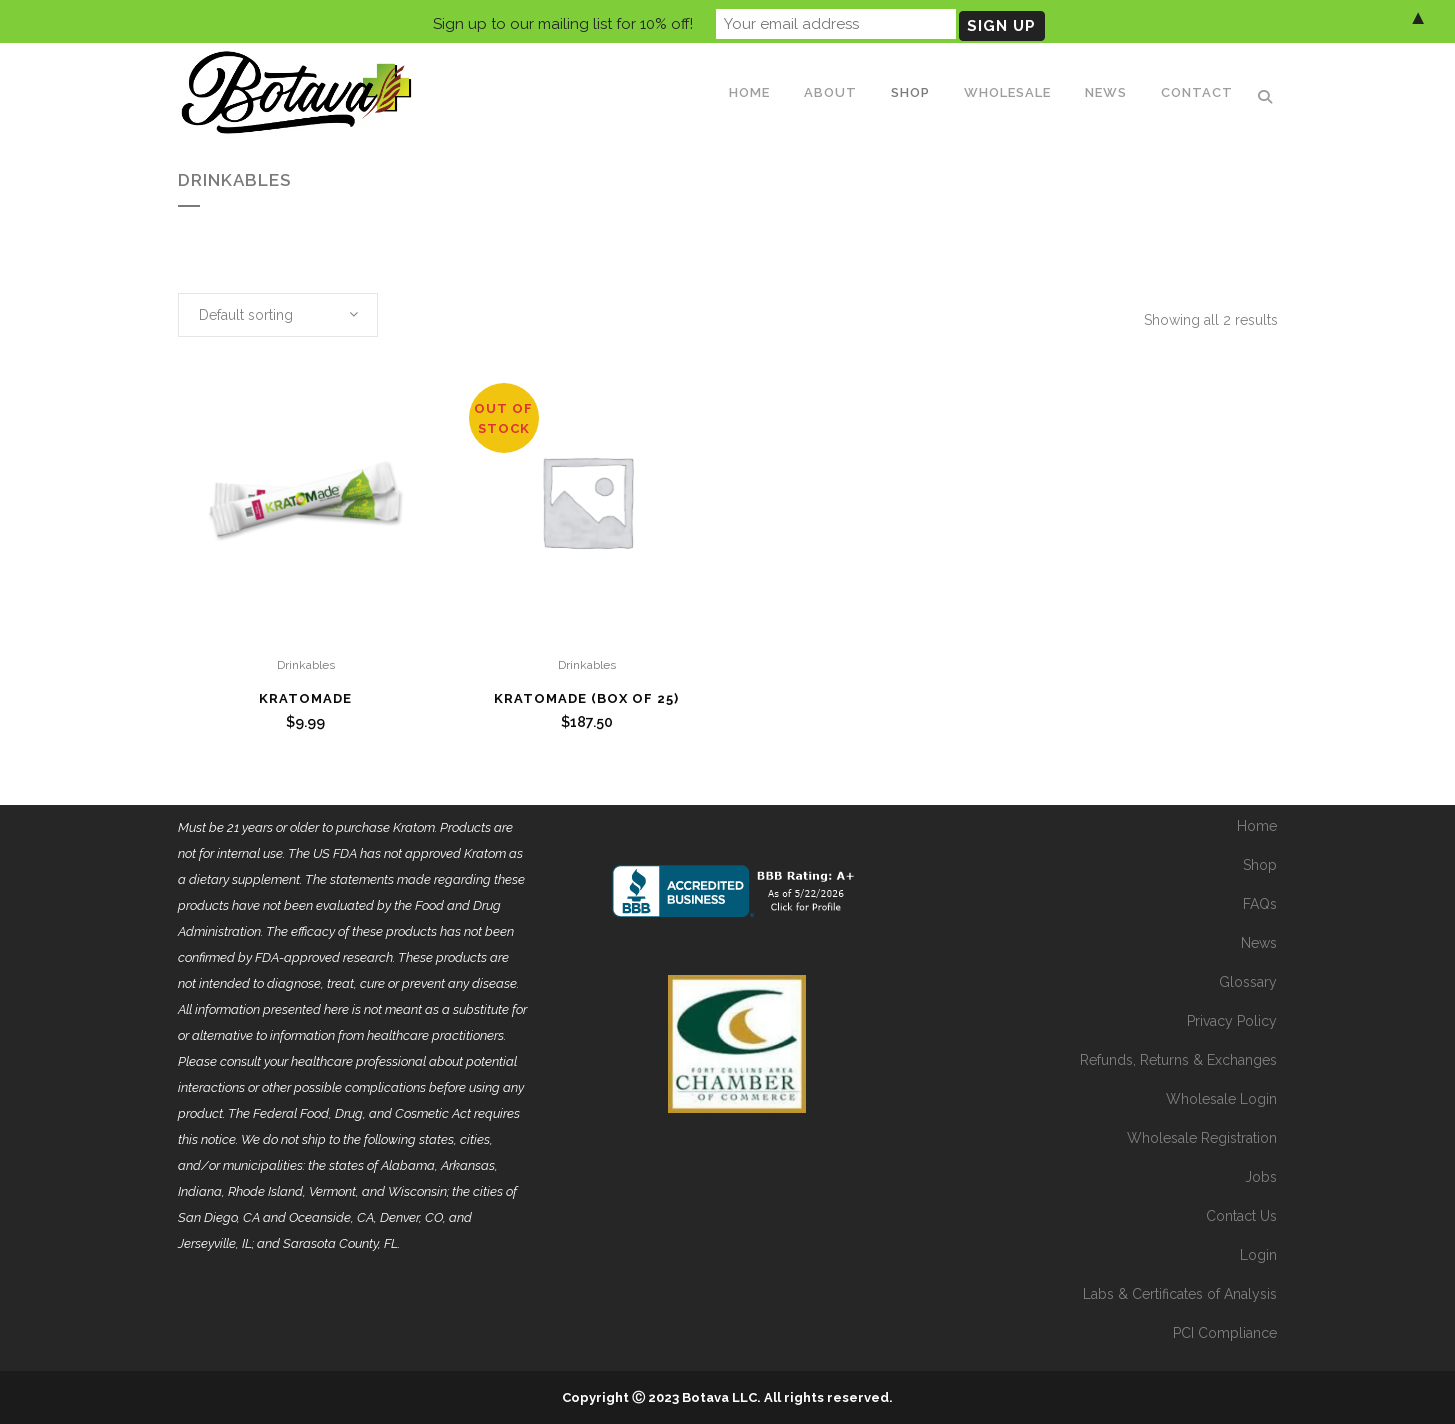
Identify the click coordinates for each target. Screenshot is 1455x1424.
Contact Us (1241, 1216)
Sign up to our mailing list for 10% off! (563, 21)
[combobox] (278, 315)
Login (1258, 1255)
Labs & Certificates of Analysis (1180, 1294)
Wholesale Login (1221, 1099)
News (1259, 943)
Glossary (1248, 982)
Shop (1260, 865)
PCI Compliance (1225, 1333)
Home (1257, 826)
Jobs (1261, 1177)
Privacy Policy (1232, 1021)
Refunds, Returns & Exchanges (1178, 1060)
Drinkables (306, 665)
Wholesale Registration (1202, 1138)
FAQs (1260, 904)
